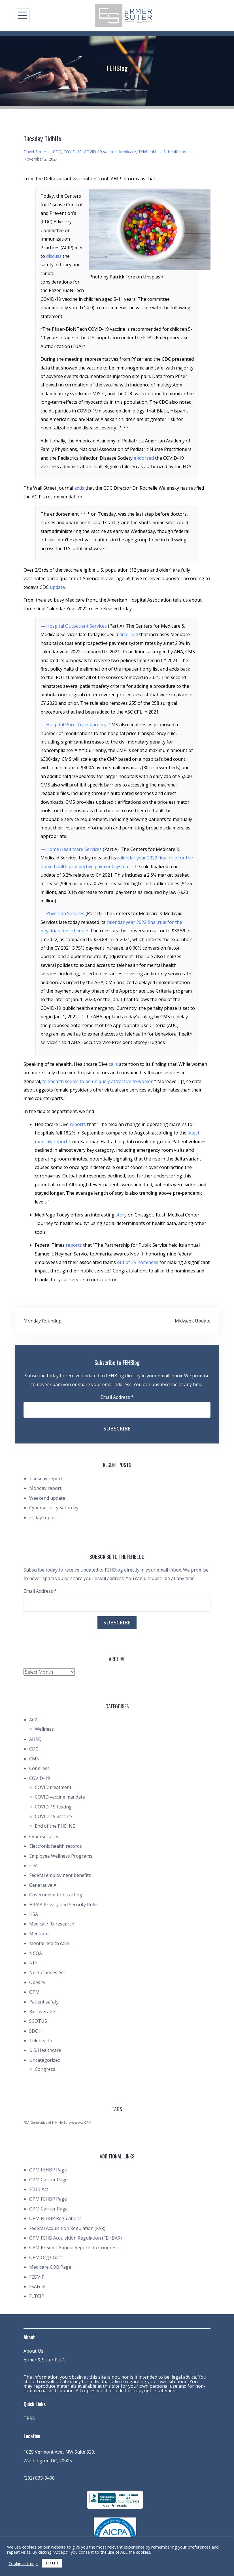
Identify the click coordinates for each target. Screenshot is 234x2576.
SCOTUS (38, 2021)
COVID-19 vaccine (100, 151)
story (121, 1215)
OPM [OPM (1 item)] (87, 2123)
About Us (33, 2351)
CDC (57, 151)
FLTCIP (36, 2296)
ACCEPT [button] (51, 2563)
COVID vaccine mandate (60, 1797)
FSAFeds (37, 2286)
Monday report (45, 1488)
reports (78, 1124)
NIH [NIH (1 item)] (55, 2123)
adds (79, 488)
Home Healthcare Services (74, 849)
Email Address (117, 1397)
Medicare (127, 151)
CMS (34, 1759)
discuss (53, 256)
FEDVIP (36, 2277)
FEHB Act (38, 2189)
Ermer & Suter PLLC (44, 2360)
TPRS (29, 2418)
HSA (33, 1914)
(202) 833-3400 (39, 2478)
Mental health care (49, 1943)
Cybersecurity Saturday (53, 1508)
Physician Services (65, 913)
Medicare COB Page (50, 2267)
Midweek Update (192, 1321)
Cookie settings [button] (23, 2563)
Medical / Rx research (51, 1924)
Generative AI (43, 1885)
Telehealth (148, 151)
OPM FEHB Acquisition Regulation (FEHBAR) (75, 2238)
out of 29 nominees (137, 1262)
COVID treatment (53, 1787)
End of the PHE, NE (55, 1826)
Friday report (43, 1517)
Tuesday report (45, 1478)
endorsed (144, 458)
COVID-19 (72, 151)
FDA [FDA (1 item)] (26, 2123)
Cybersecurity (43, 1836)
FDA (33, 1865)
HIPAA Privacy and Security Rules (64, 1904)
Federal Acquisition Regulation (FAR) (67, 2228)
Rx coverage (42, 2011)
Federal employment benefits (60, 1875)
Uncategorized (44, 2060)
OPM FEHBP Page (48, 2170)
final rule (128, 634)
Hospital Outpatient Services (76, 626)
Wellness (44, 1729)
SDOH (35, 2031)
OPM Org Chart (45, 2257)
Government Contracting (55, 1895)
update (57, 587)
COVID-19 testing (53, 1807)
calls (113, 1064)
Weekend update (47, 1498)
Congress (39, 1768)
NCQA (35, 1953)
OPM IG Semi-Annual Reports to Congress (74, 2247)
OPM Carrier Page (48, 2180)
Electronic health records (55, 1846)
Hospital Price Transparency (76, 724)
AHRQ (35, 1739)
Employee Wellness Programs (60, 1856)
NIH (33, 1963)
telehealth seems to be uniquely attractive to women (98, 1081)
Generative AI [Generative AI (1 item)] (41, 2123)
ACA (33, 1720)
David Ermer (35, 151)
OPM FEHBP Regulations (55, 2218)
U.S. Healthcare (174, 151)
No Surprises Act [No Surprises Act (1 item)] (71, 2123)
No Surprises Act (47, 1972)
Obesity (37, 1982)
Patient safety (44, 2002)
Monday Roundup (42, 1321)
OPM (34, 1992)
